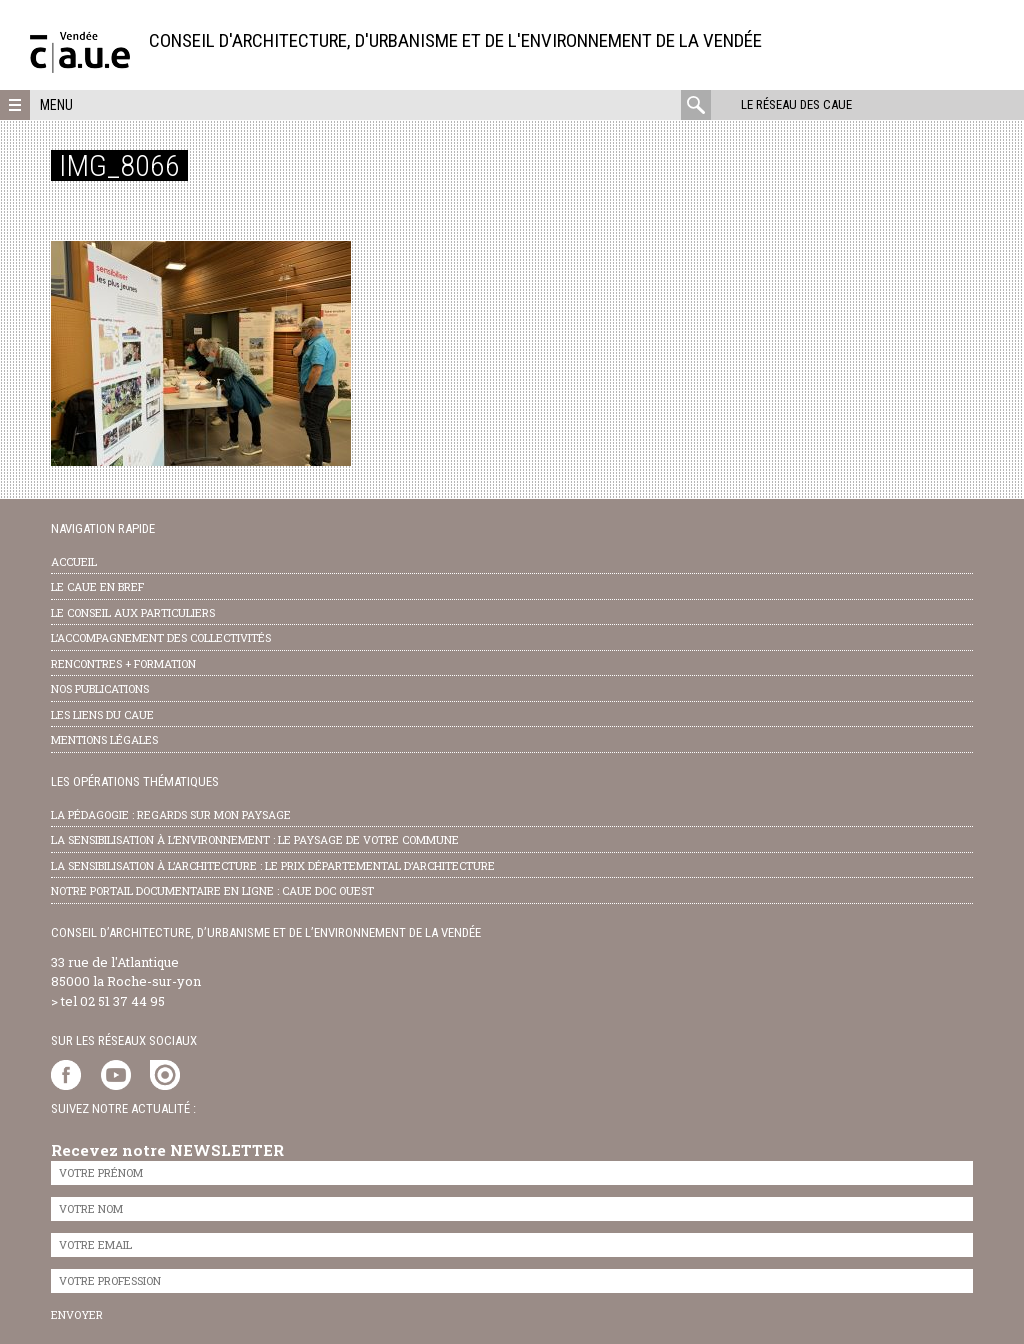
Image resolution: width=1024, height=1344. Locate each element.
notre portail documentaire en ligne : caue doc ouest (212, 890)
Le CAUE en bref (97, 586)
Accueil (74, 561)
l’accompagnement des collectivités (161, 637)
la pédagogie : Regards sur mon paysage (171, 814)
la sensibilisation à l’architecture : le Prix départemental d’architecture (273, 865)
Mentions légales (104, 739)
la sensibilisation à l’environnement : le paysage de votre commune (255, 839)
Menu (56, 105)
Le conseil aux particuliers (133, 612)
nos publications (100, 688)
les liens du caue (102, 714)
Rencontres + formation (123, 663)
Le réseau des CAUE (796, 104)
